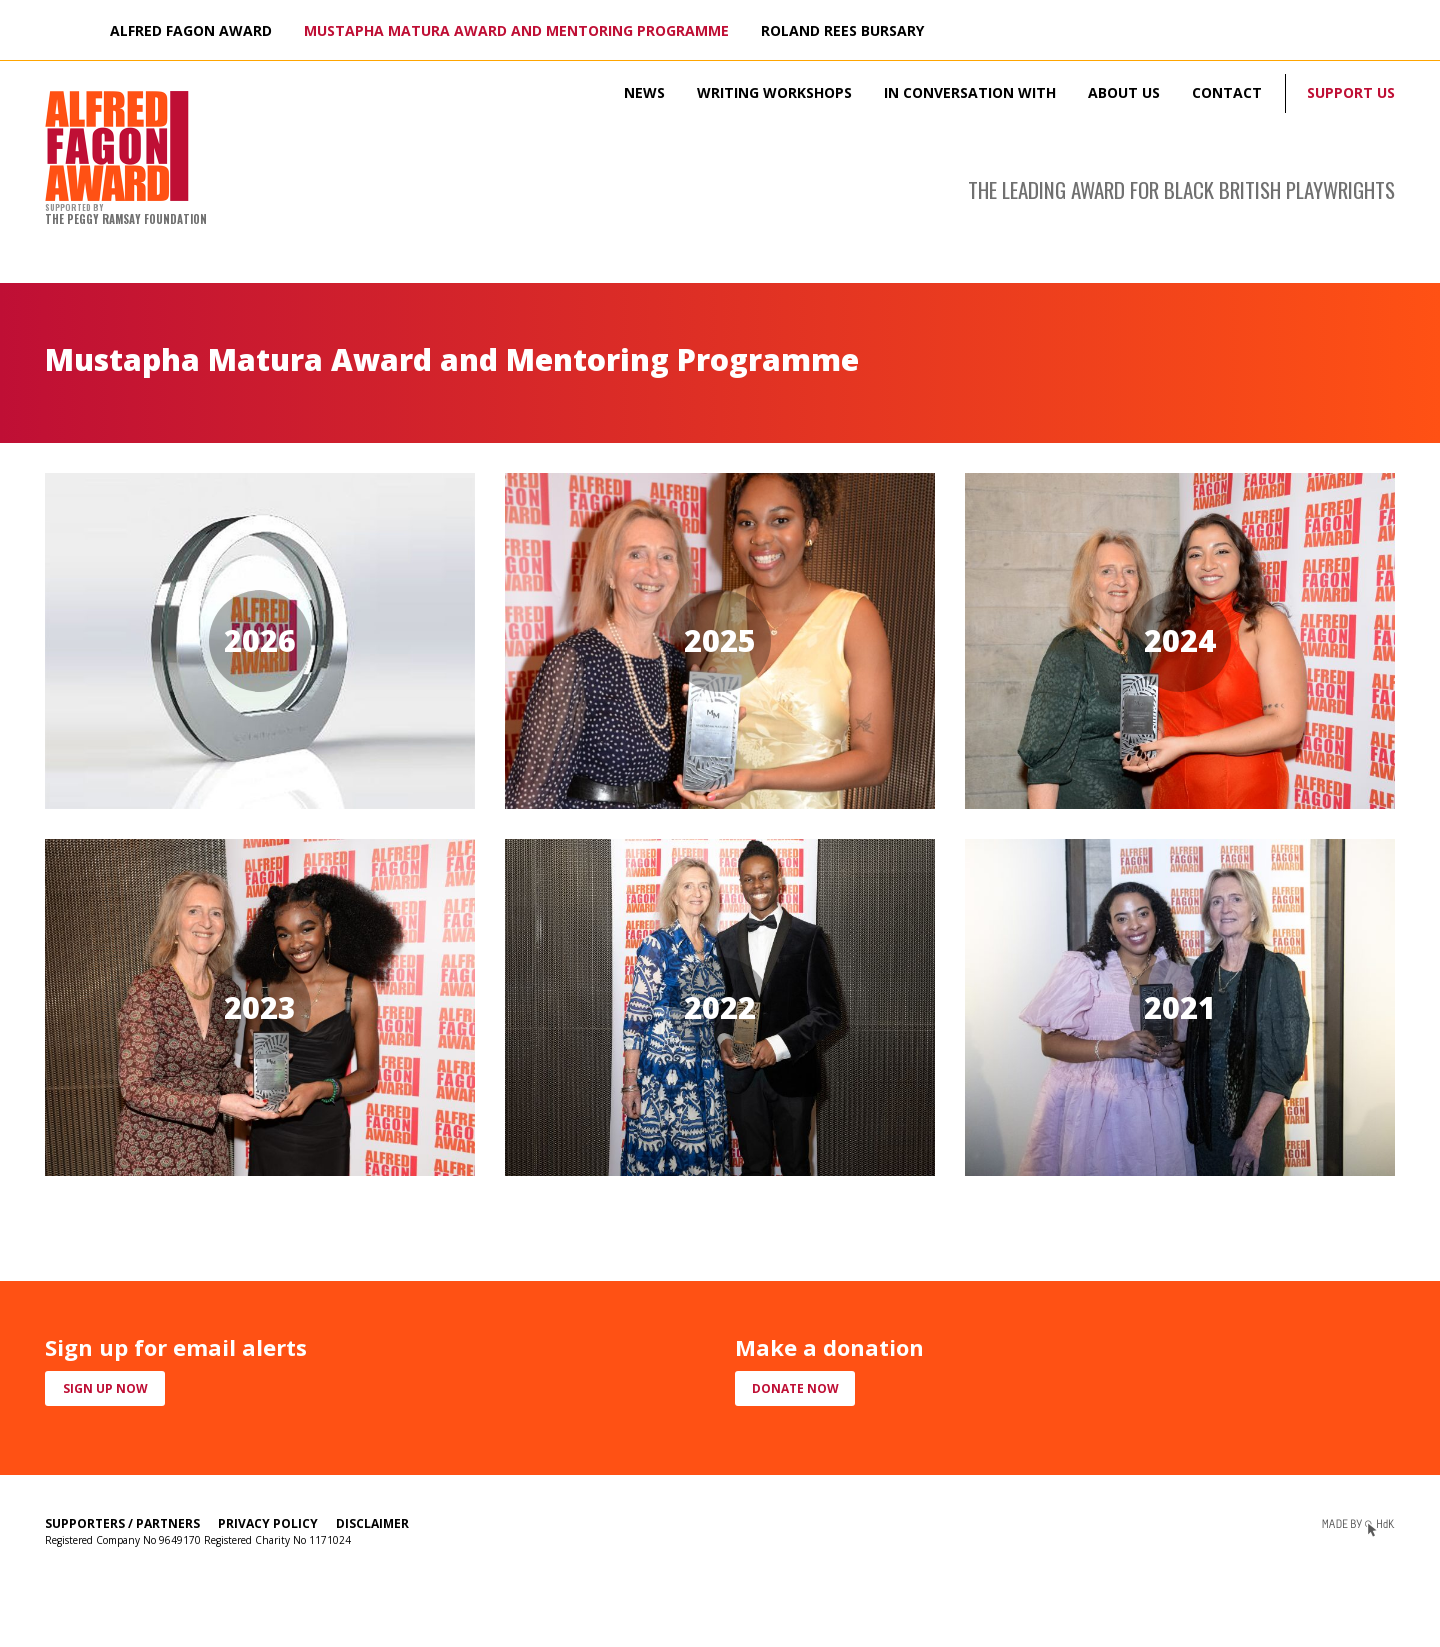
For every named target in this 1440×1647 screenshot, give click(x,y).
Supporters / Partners (122, 1523)
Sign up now (105, 1388)
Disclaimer (372, 1523)
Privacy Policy (268, 1523)
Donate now (795, 1388)
